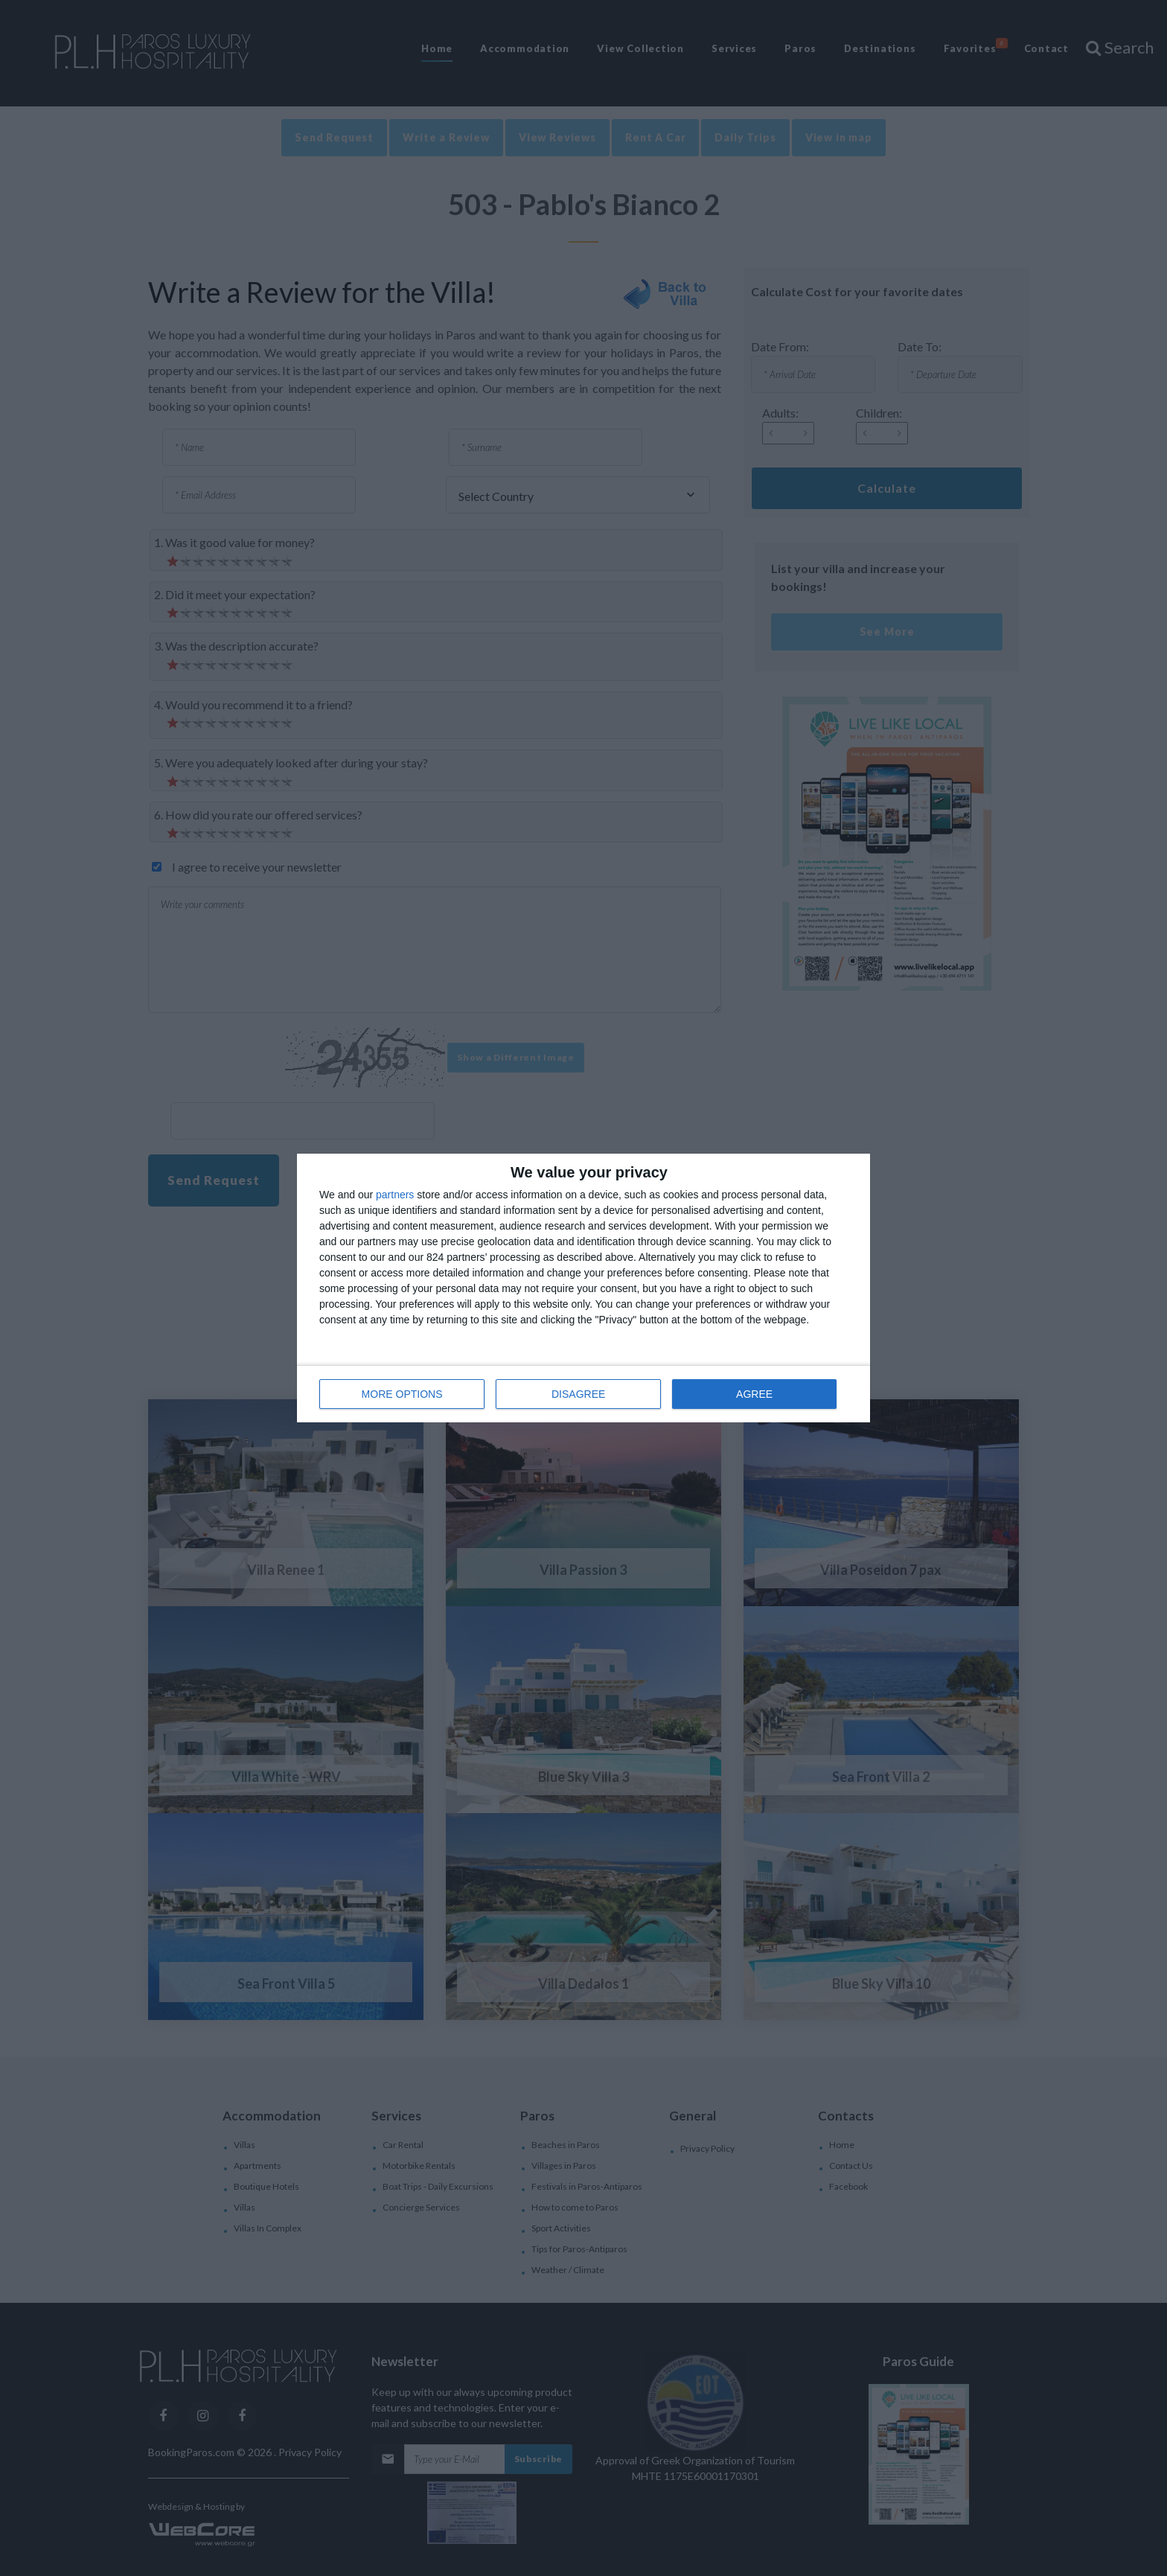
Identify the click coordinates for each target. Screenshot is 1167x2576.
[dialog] (583, 1288)
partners (395, 1194)
